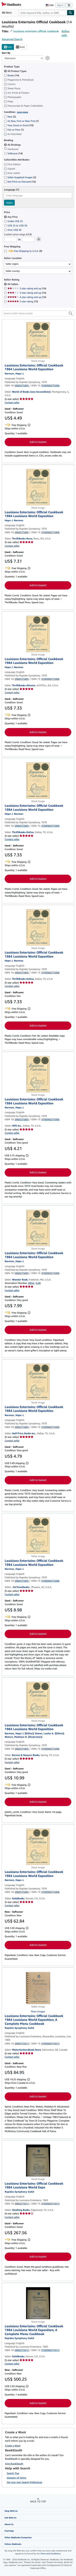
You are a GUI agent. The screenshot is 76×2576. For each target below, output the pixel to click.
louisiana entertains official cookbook (36, 31)
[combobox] (42, 12)
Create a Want (12, 2445)
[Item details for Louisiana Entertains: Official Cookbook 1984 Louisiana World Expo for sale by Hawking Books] (38, 2160)
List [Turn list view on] (8, 47)
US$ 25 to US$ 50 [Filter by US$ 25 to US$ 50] (16, 225)
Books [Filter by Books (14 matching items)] (11, 75)
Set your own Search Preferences (24, 2482)
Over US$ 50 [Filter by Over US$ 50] (13, 229)
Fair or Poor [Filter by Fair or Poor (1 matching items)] (14, 129)
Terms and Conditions (50, 2553)
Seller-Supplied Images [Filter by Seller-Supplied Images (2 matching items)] (20, 177)
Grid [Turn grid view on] (20, 47)
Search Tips (13, 2473)
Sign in (60, 5)
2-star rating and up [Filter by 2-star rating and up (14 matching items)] (26, 288)
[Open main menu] (7, 12)
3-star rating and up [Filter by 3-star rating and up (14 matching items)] (26, 292)
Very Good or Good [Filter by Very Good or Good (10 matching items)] (18, 125)
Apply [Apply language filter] (9, 202)
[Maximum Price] (28, 239)
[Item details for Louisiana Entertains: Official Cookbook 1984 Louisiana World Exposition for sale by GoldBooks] (38, 1847)
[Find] (70, 12)
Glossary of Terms (16, 2477)
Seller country (13, 271)
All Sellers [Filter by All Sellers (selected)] (13, 284)
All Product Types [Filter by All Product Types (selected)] (15, 71)
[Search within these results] (38, 313)
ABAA (31, 1282)
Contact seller (12, 402)
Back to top (38, 2501)
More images (38, 2011)
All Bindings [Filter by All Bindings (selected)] (12, 144)
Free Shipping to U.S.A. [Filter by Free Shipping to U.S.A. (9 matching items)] (23, 250)
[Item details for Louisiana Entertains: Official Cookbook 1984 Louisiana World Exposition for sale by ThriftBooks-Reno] (38, 487)
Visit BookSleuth (14, 2463)
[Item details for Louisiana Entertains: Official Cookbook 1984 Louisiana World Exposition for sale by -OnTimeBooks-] (38, 1535)
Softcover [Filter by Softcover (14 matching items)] (13, 153)
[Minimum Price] (10, 239)
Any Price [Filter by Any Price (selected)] (11, 216)
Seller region (12, 264)
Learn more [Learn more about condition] (22, 112)
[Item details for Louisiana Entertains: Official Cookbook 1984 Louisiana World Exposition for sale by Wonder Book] (38, 1228)
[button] (71, 313)
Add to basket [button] (38, 442)
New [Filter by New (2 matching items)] (10, 116)
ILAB (38, 1282)
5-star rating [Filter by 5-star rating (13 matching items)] (22, 301)
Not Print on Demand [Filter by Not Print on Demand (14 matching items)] (20, 181)
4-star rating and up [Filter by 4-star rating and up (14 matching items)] (26, 297)
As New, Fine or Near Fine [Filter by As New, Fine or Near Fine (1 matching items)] (21, 120)
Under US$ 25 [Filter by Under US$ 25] (13, 221)
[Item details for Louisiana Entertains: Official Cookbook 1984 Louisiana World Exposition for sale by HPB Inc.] (38, 1074)
